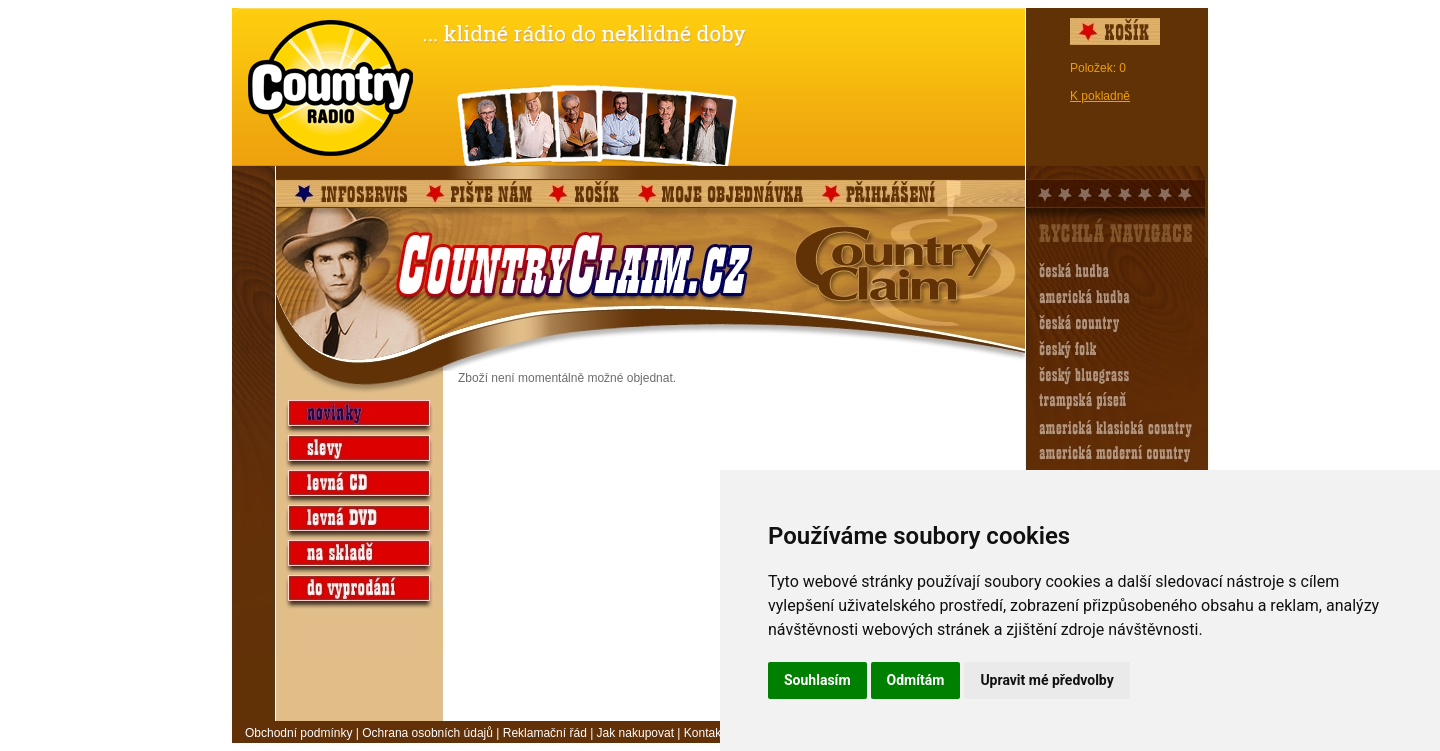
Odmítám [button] (916, 680)
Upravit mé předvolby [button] (1046, 680)
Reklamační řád (545, 733)
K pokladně (1100, 96)
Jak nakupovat (635, 733)
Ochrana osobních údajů (427, 733)
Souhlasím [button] (817, 680)
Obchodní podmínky (298, 733)
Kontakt (704, 733)
